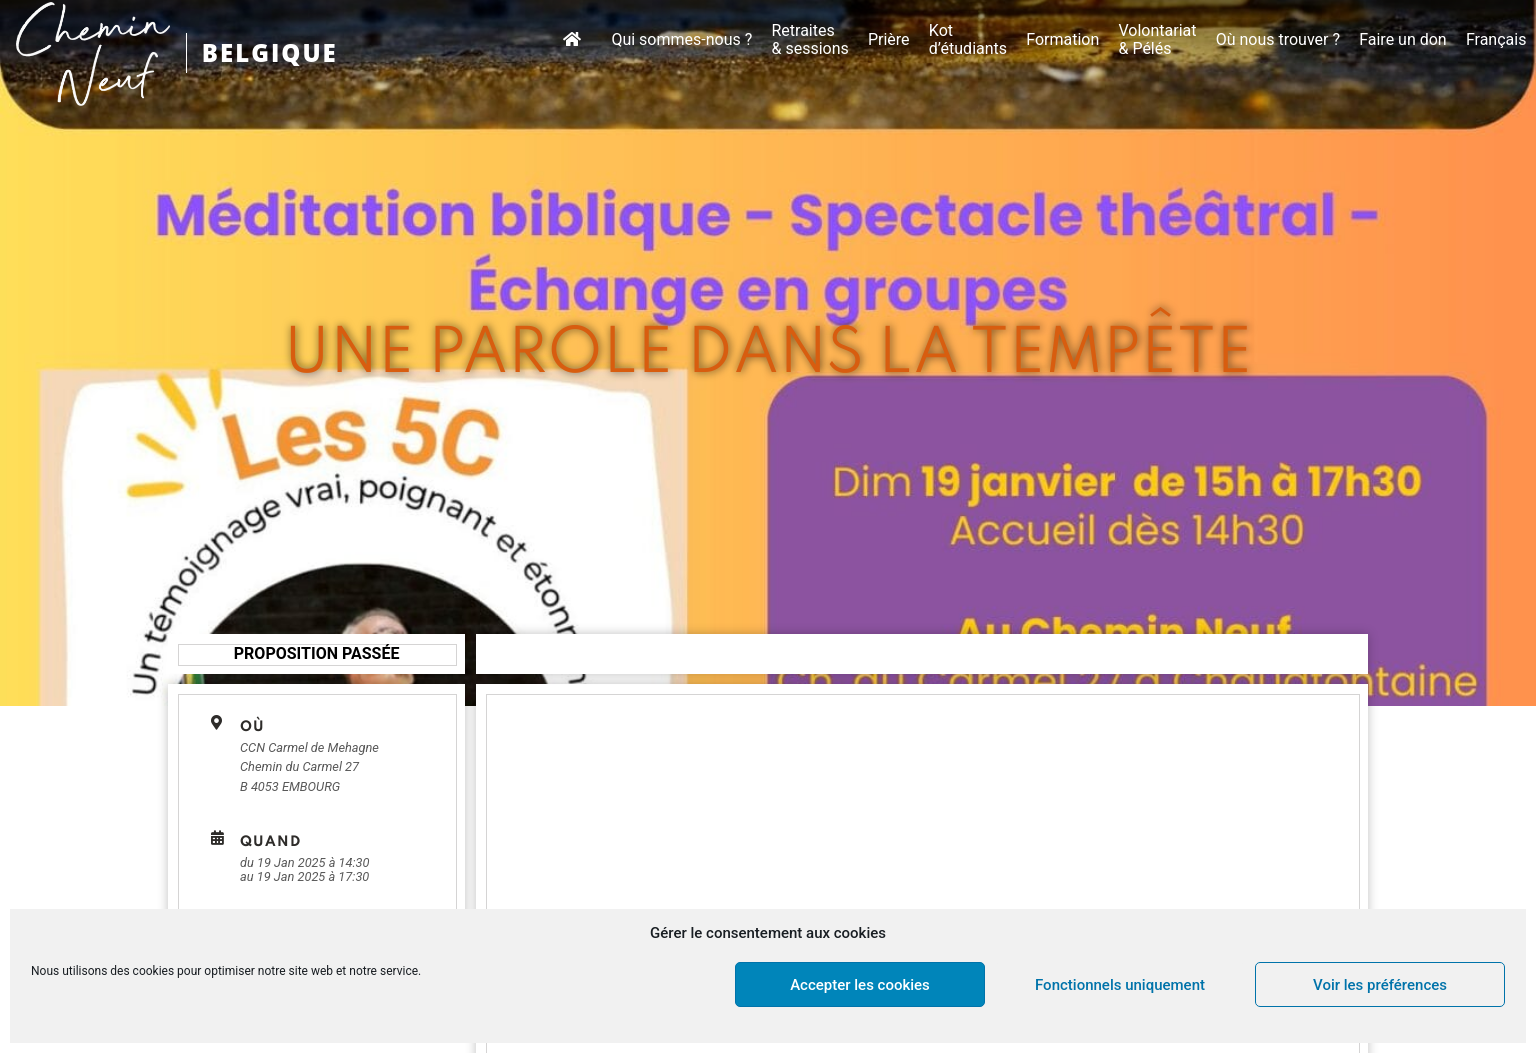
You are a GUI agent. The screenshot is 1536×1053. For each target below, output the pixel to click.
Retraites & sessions (809, 40)
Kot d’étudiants (968, 40)
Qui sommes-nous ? (681, 40)
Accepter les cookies (860, 985)
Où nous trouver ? (1278, 40)
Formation (1062, 40)
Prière (889, 40)
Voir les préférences (1380, 985)
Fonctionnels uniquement (1120, 985)
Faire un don (1403, 40)
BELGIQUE (270, 52)
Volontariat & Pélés (1157, 40)
